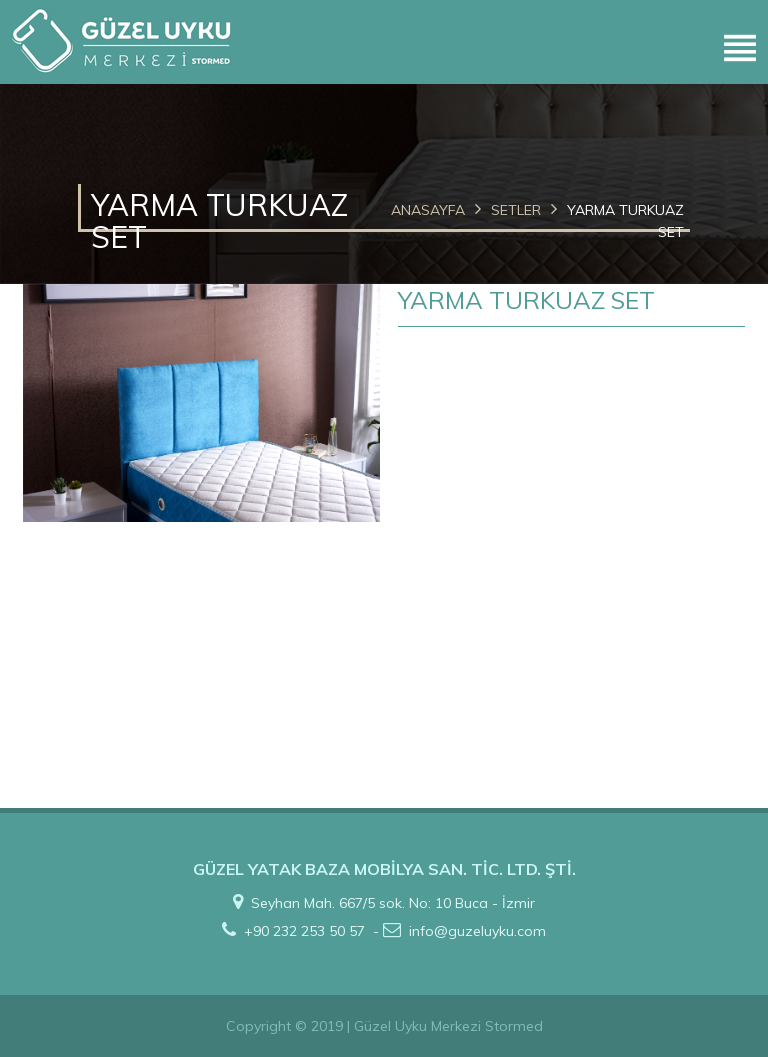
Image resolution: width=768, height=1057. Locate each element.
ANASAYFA (428, 210)
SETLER (516, 210)
